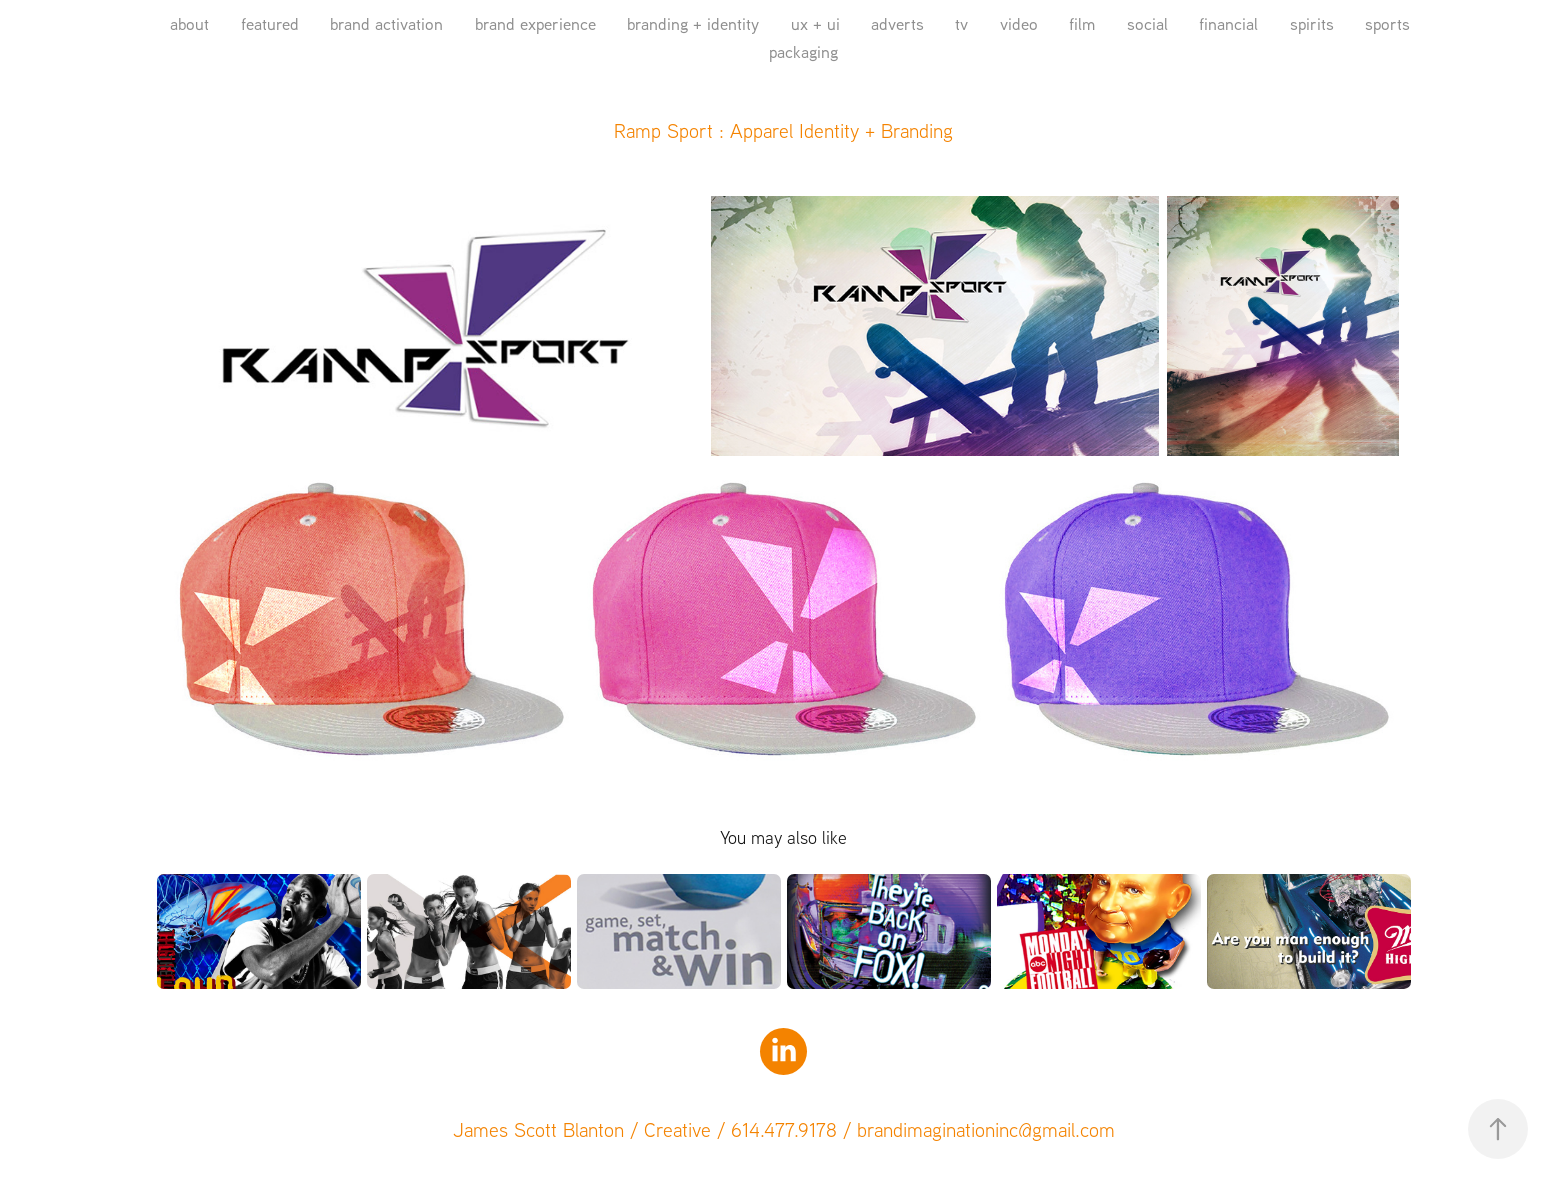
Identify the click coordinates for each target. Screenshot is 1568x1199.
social (1147, 23)
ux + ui (815, 23)
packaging (803, 51)
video (1019, 23)
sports (1387, 23)
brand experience (535, 23)
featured (270, 23)
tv (961, 23)
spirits (1312, 23)
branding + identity (693, 23)
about (189, 23)
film (1082, 23)
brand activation (386, 23)
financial (1228, 23)
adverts (897, 23)
